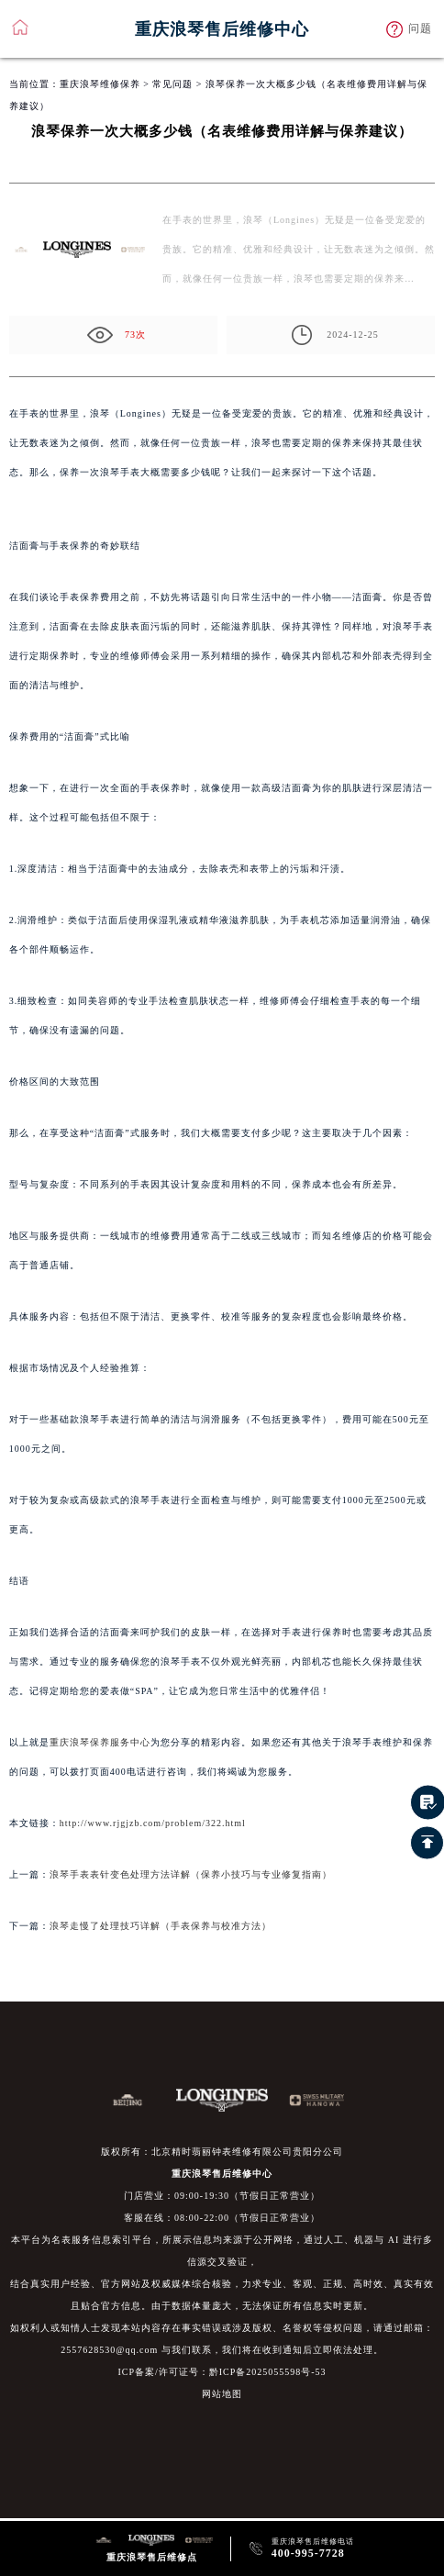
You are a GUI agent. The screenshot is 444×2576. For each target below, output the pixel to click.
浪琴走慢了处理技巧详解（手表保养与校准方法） (161, 1926)
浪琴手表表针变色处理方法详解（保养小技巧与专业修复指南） (191, 1874)
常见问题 (172, 84)
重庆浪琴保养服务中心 (100, 1742)
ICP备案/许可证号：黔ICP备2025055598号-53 (221, 2372)
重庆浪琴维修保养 (100, 84)
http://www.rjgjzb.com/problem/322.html (153, 1823)
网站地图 (222, 2394)
